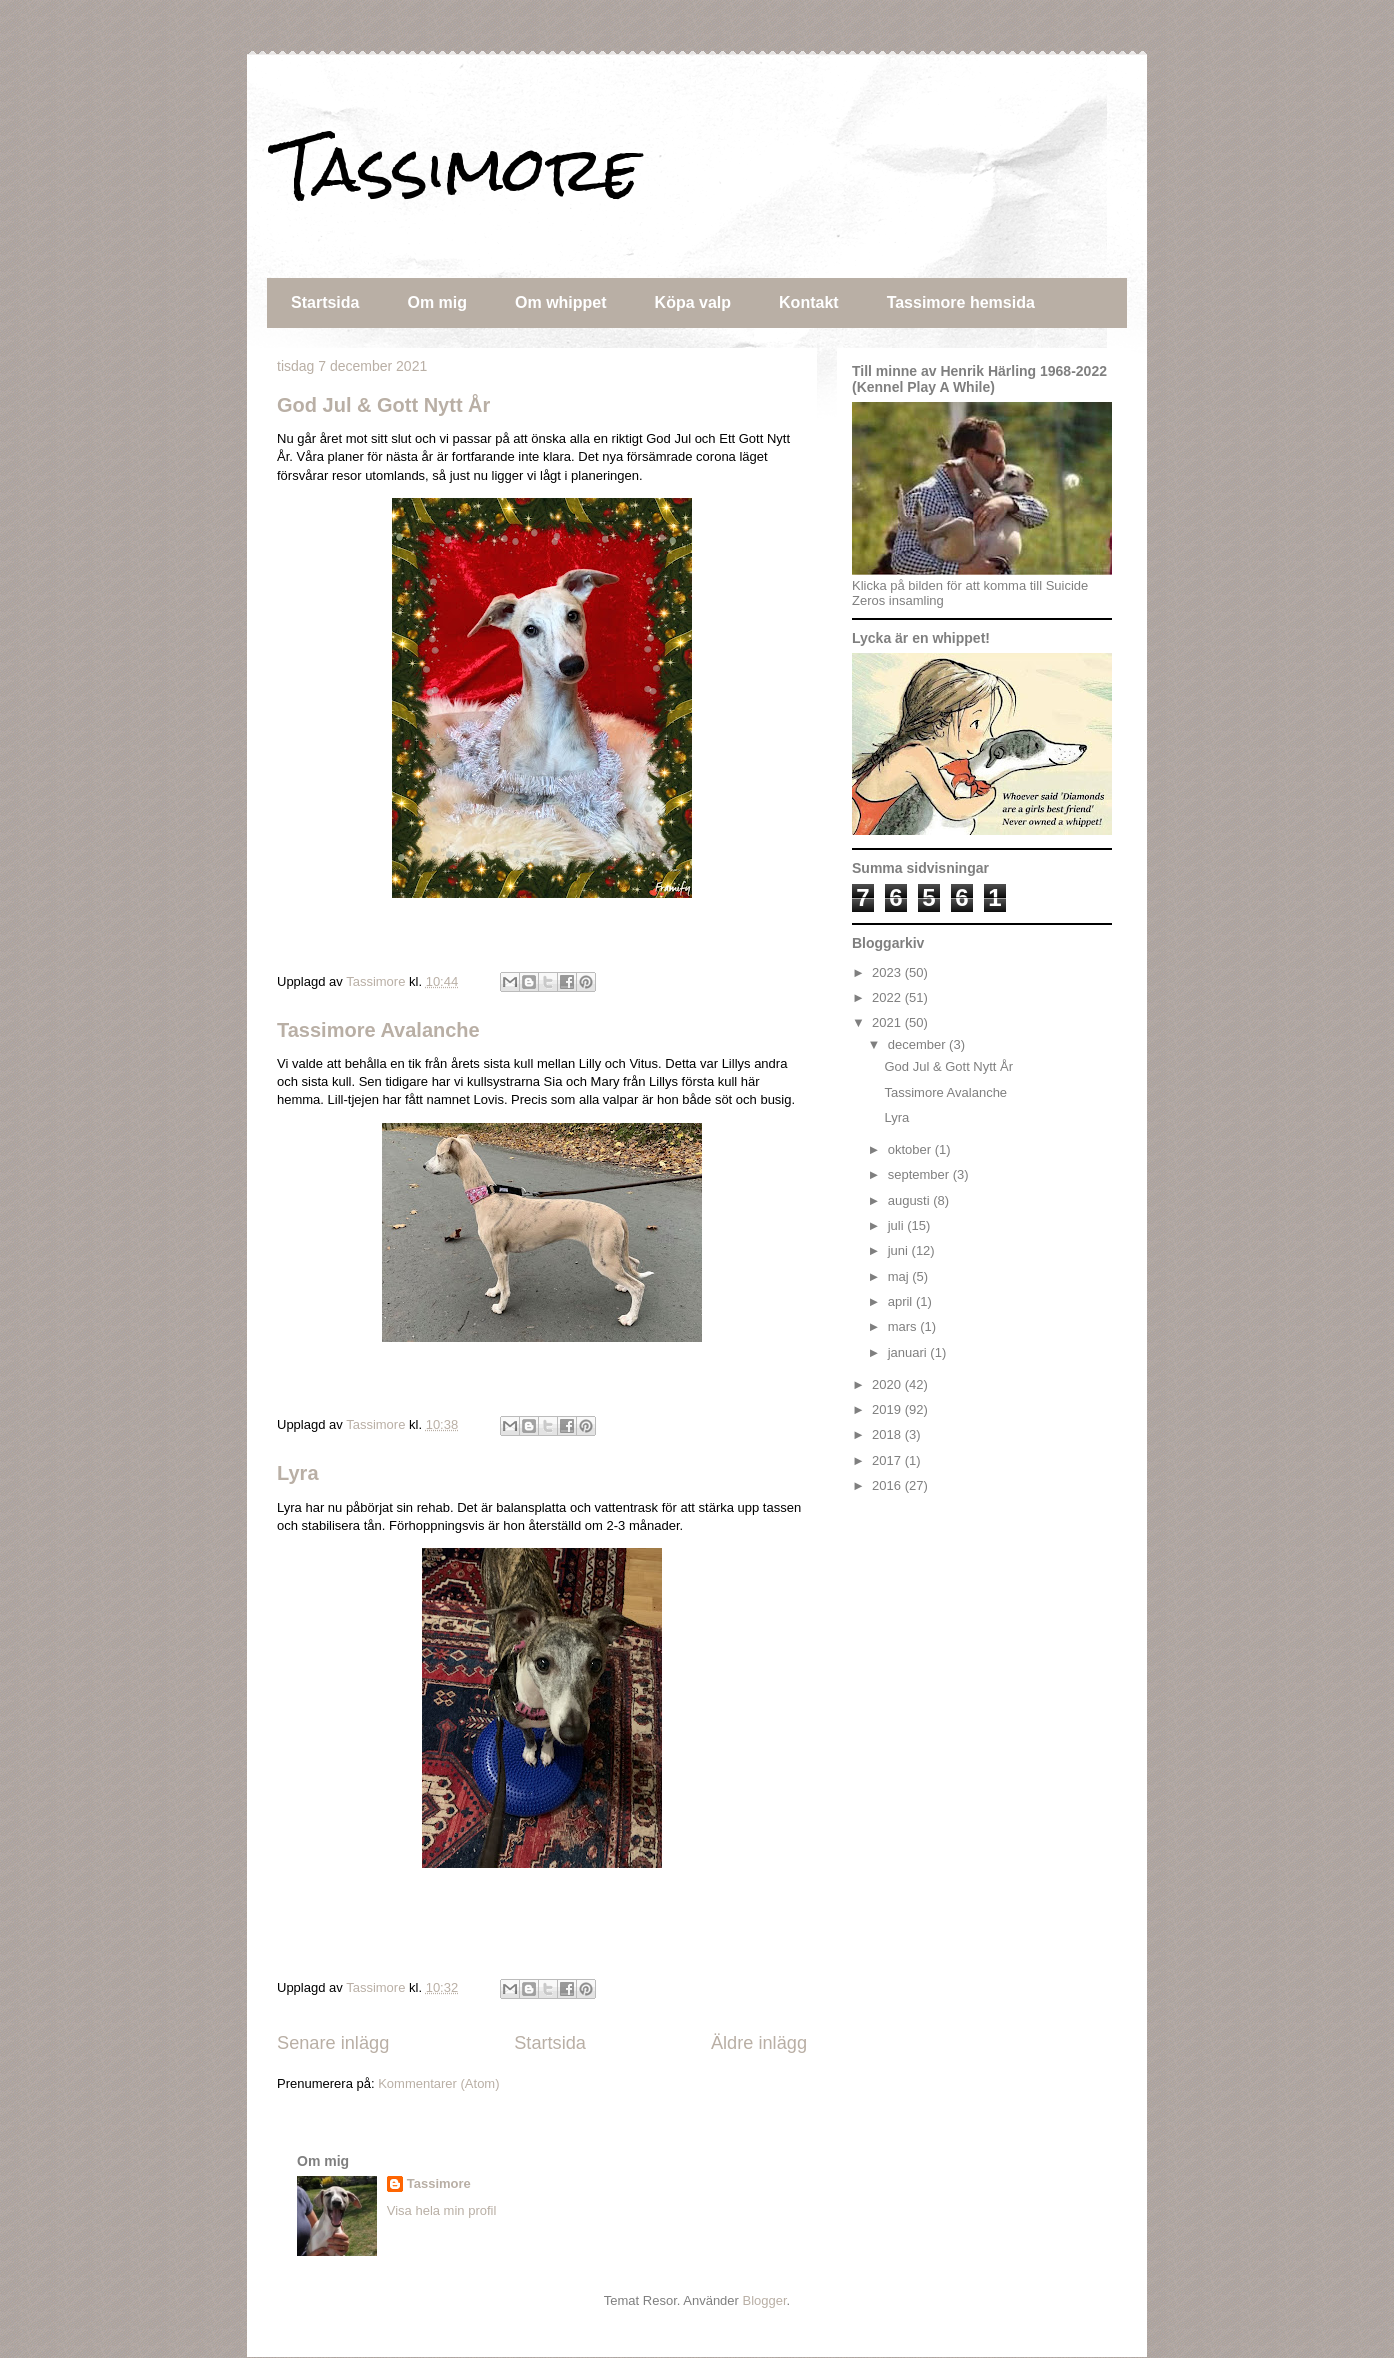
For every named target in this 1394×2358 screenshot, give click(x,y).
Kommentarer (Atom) (438, 2083)
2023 (888, 972)
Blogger (765, 2300)
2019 (888, 1409)
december (918, 1044)
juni (900, 1250)
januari (909, 1352)
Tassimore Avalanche (378, 1030)
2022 (888, 997)
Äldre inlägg (759, 2043)
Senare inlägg (333, 2043)
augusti (911, 1200)
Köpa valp (693, 302)
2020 (888, 1384)
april (902, 1301)
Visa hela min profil (442, 2210)
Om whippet (561, 302)
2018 (888, 1434)
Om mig (437, 302)
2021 (888, 1022)
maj (900, 1276)
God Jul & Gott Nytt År (383, 405)
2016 (888, 1485)
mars (904, 1326)
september (920, 1174)
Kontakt (809, 302)
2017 (888, 1460)
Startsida (325, 302)
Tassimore (458, 168)
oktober (911, 1149)
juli (898, 1225)
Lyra (298, 1473)
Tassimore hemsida (961, 302)
